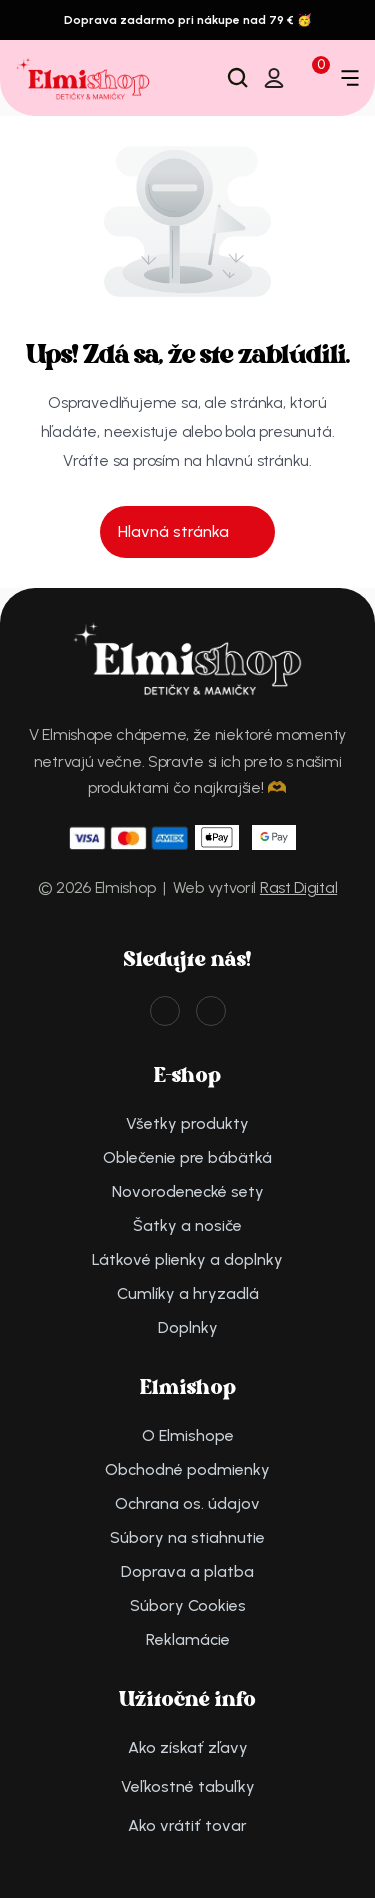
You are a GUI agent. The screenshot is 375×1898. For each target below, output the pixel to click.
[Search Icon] (238, 78)
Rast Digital (298, 887)
